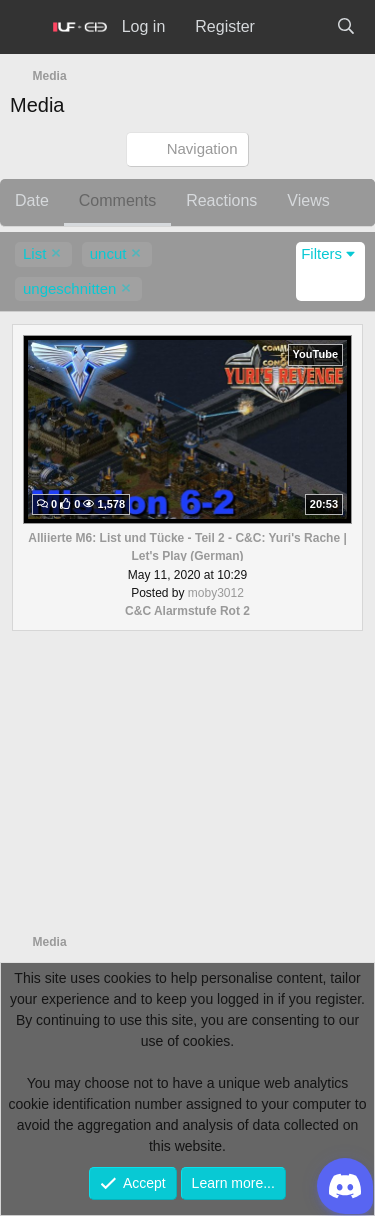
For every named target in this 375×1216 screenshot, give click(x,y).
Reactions (221, 200)
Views (308, 200)
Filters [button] (321, 253)
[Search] (345, 27)
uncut (108, 253)
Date (32, 200)
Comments (117, 200)
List (34, 253)
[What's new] (295, 27)
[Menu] (26, 27)
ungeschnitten (69, 288)
